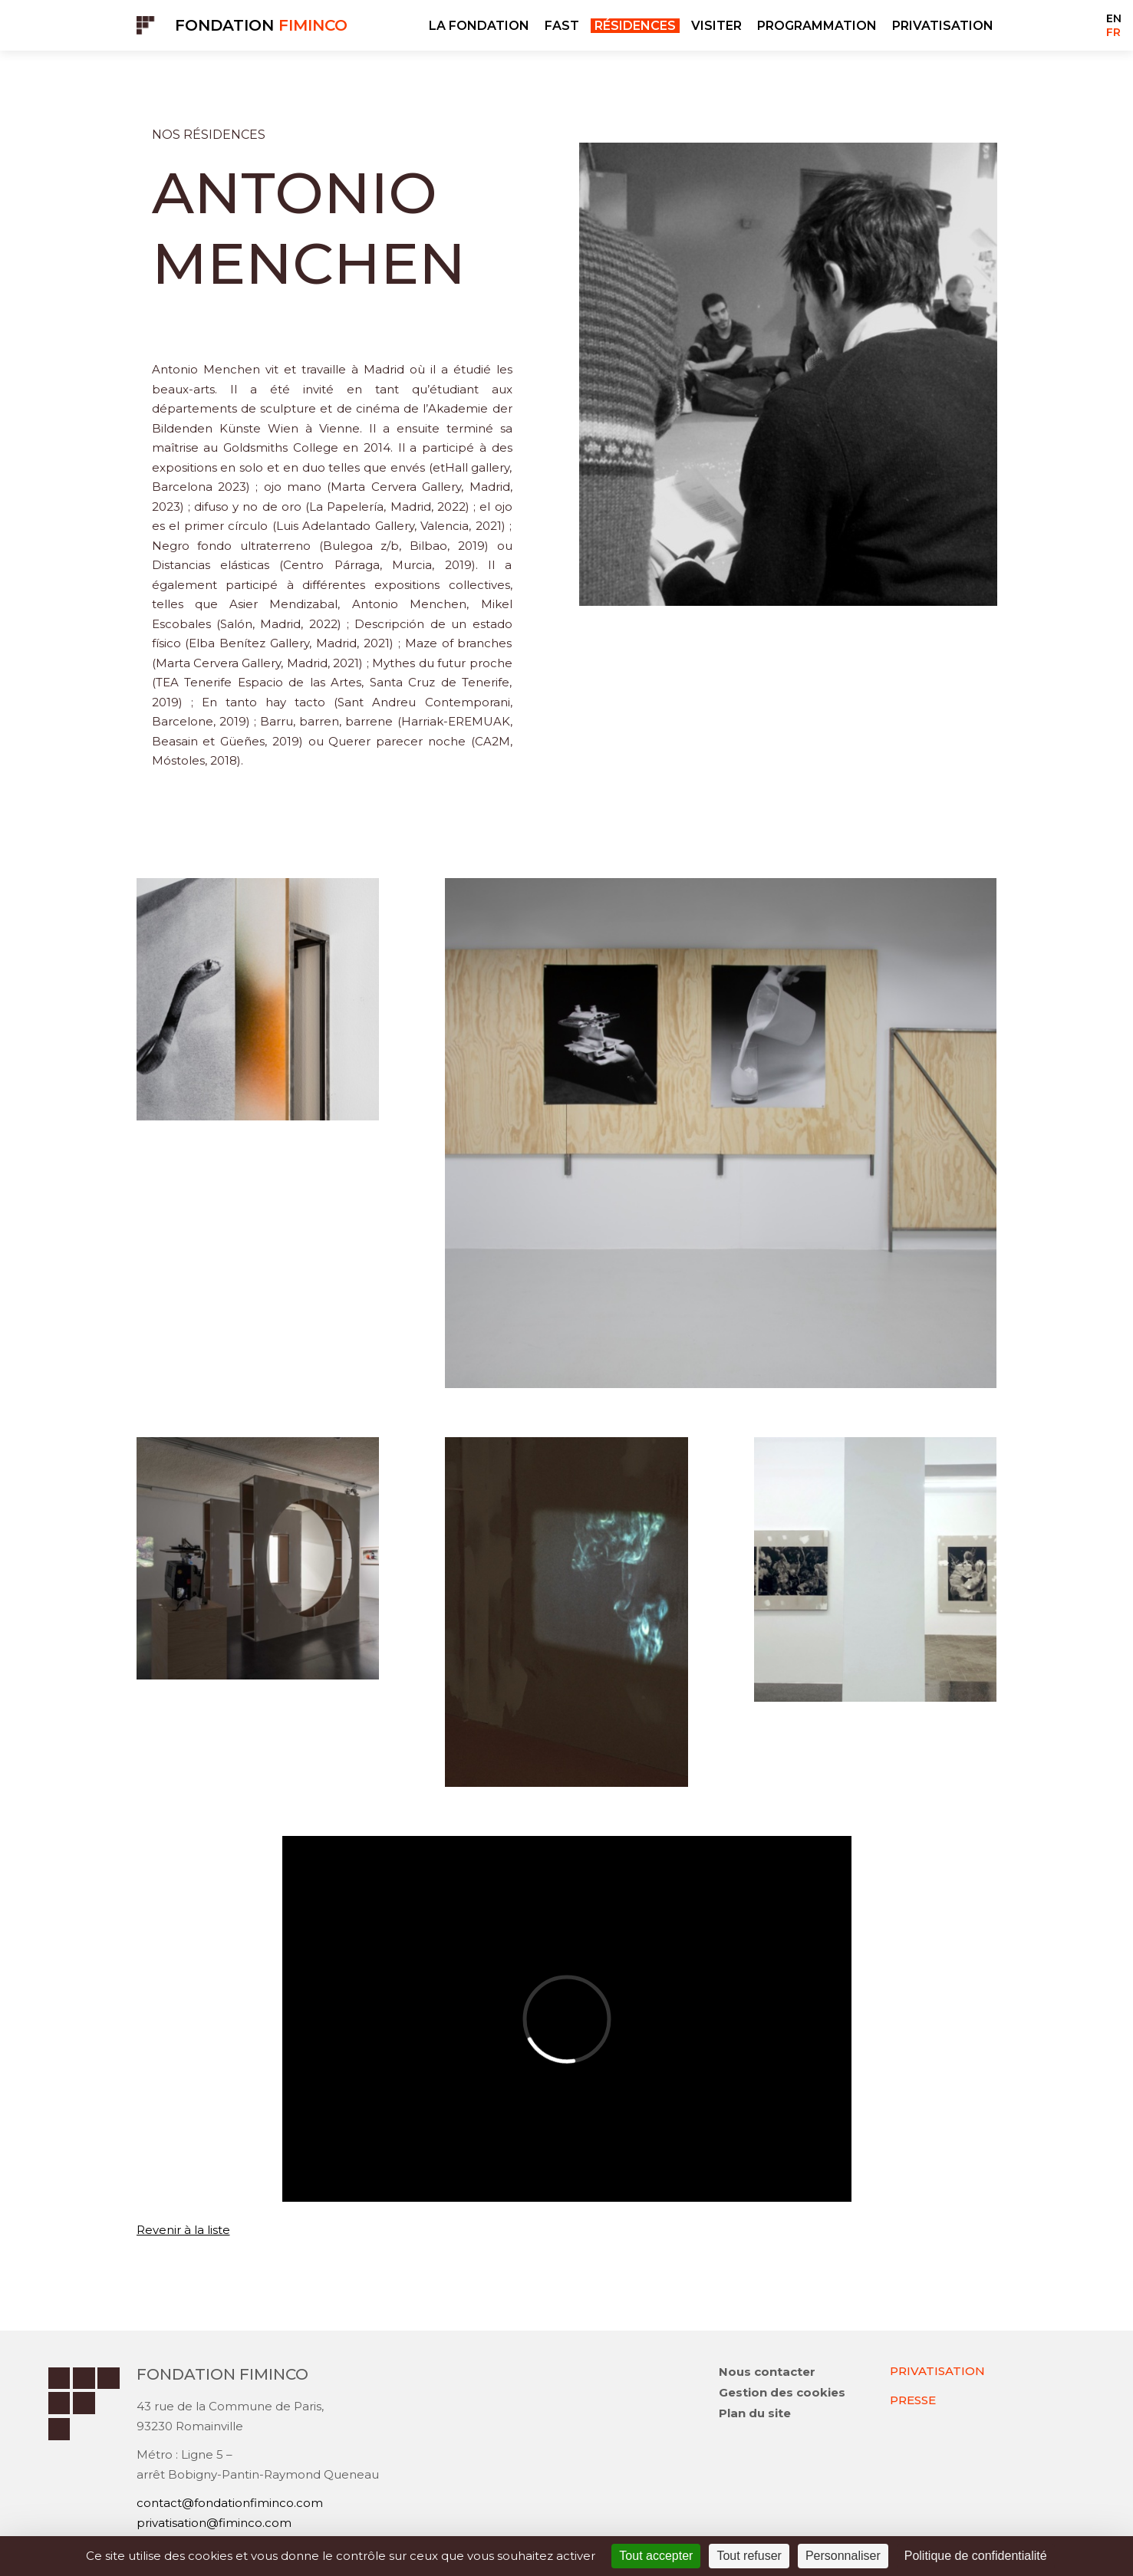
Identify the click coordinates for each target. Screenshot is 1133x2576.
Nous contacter (767, 2371)
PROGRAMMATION (817, 25)
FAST (562, 25)
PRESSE (913, 2400)
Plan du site (755, 2413)
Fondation (261, 25)
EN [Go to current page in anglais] (1113, 18)
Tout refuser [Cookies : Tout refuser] (748, 2555)
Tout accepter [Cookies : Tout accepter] (656, 2555)
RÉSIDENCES (635, 25)
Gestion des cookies (782, 2392)
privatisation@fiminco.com (214, 2522)
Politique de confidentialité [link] (975, 2555)
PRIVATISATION (942, 25)
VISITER (716, 25)
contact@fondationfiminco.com (230, 2502)
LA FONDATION (479, 25)
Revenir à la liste (183, 2229)
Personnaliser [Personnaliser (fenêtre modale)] (843, 2555)
